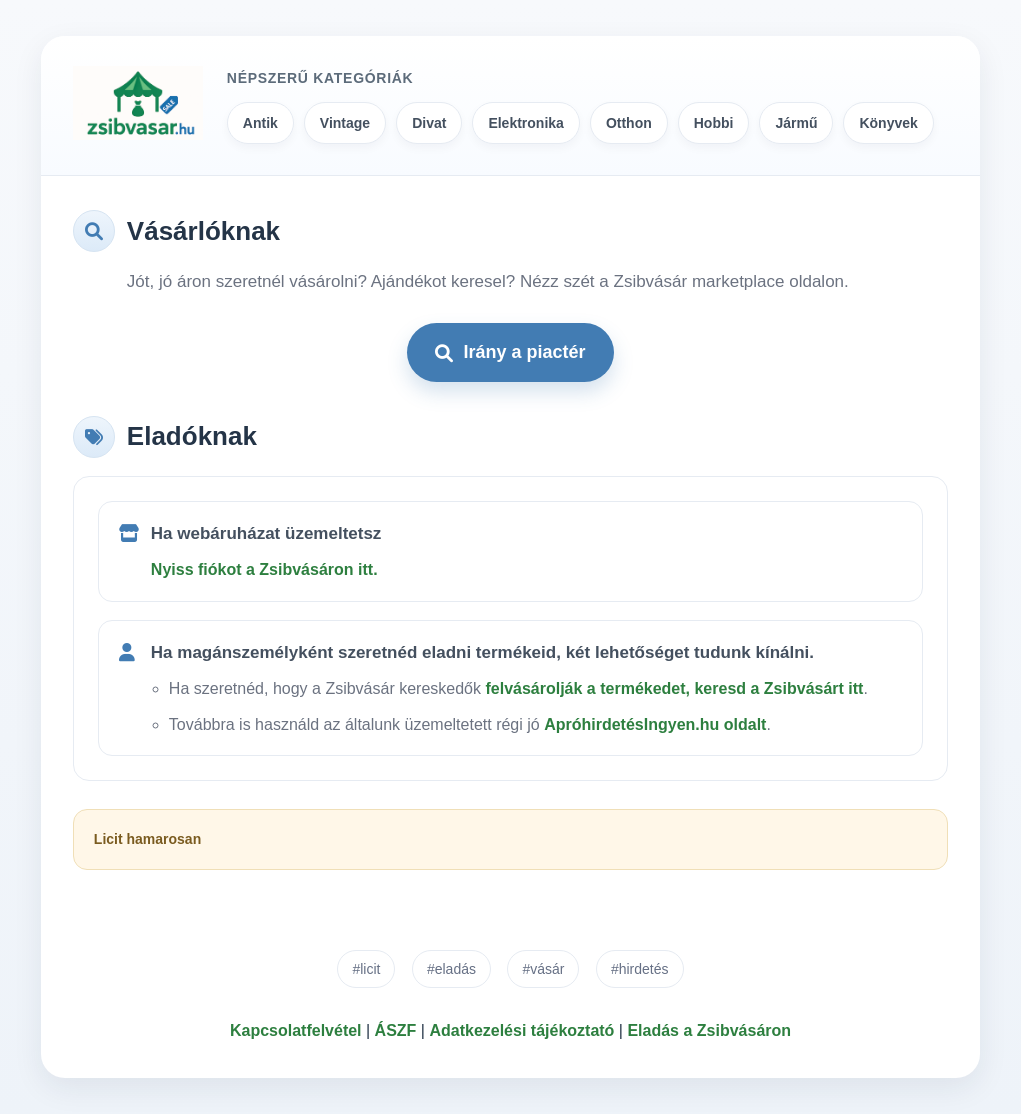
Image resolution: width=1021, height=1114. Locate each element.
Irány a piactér (510, 352)
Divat (429, 123)
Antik (260, 123)
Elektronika (525, 123)
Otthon (629, 123)
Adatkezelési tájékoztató (521, 1030)
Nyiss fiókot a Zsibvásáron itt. (264, 569)
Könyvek (888, 123)
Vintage (345, 123)
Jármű (796, 123)
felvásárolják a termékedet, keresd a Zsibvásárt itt (674, 688)
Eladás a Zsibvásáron (709, 1030)
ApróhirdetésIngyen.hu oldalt (655, 724)
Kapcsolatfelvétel (296, 1030)
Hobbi (714, 123)
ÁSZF (396, 1030)
